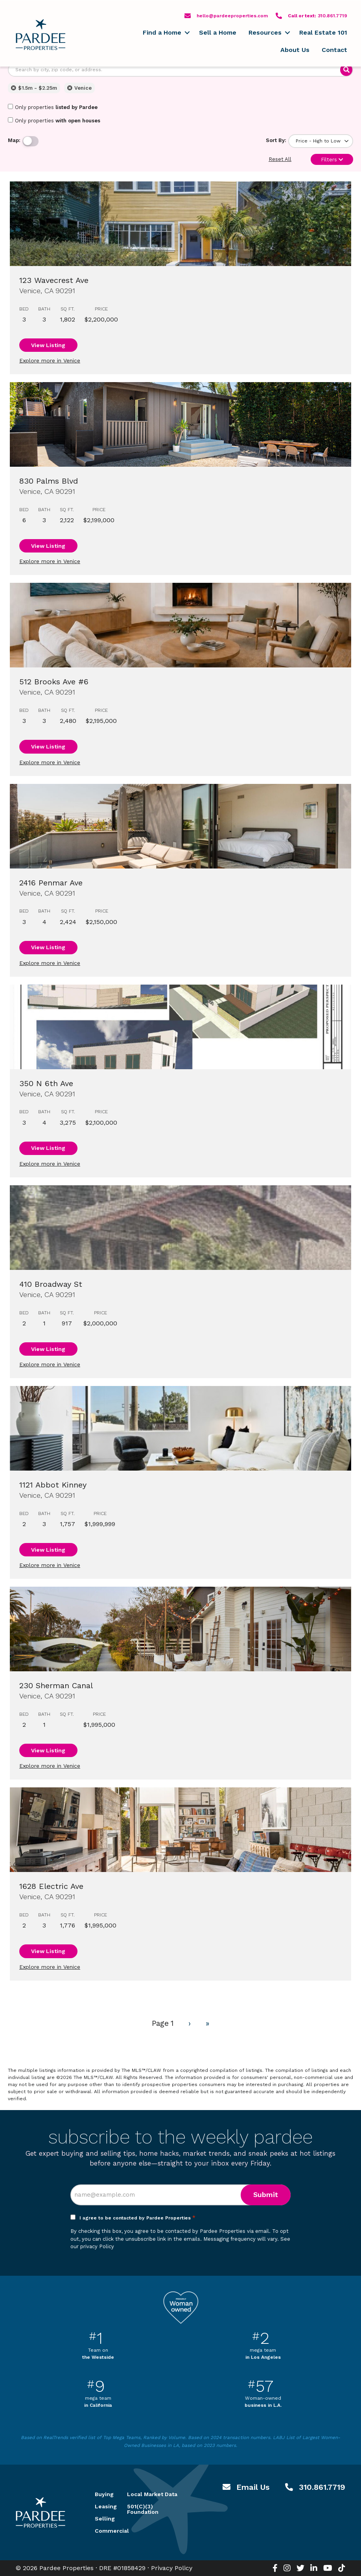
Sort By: (276, 140)
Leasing (101, 2506)
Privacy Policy (171, 2568)
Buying (101, 2494)
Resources (265, 32)
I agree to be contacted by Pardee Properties (137, 2218)
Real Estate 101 (323, 32)
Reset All (280, 159)
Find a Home (162, 32)
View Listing (48, 345)
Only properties (53, 107)
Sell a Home (217, 32)
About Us (294, 50)
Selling (101, 2518)
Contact (334, 50)
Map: (14, 140)
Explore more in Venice (49, 360)
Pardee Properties (40, 34)
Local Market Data (152, 2494)
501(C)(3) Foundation (142, 2509)
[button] (187, 32)
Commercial (101, 2531)
